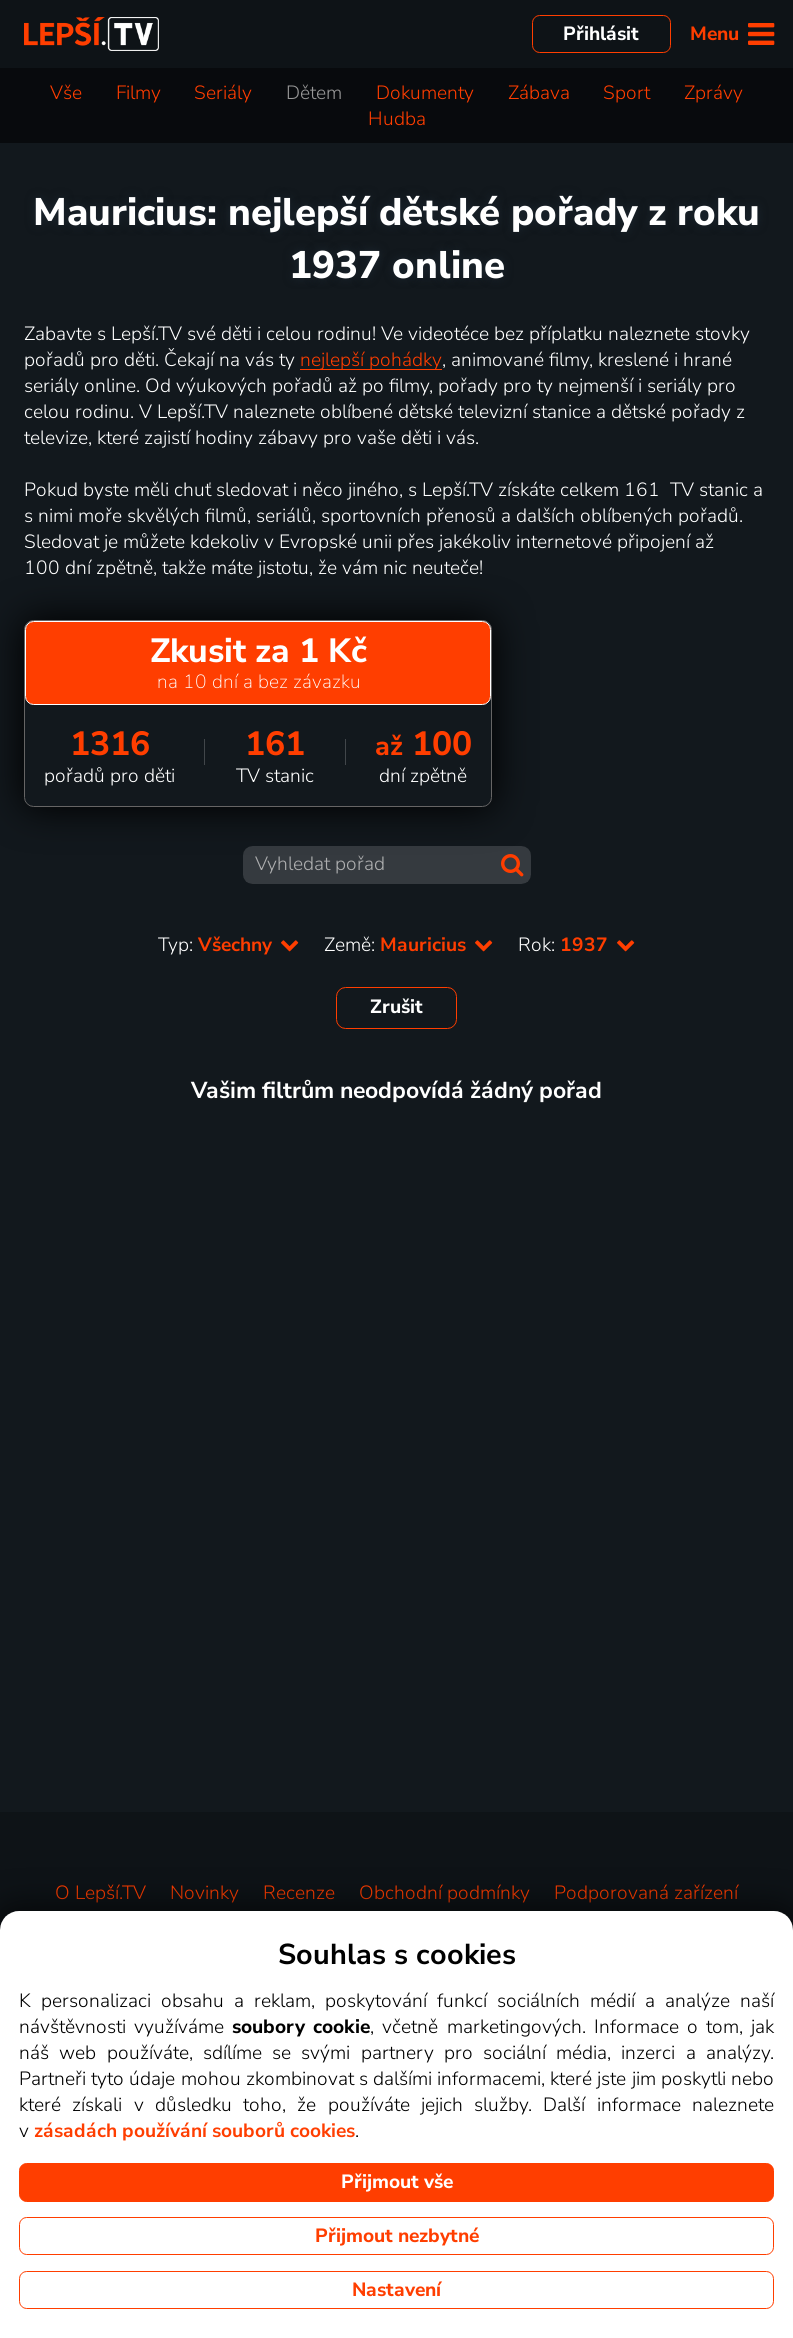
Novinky (204, 1893)
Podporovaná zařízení (646, 1893)
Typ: (229, 945)
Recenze (299, 1893)
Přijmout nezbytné (397, 2236)
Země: (409, 945)
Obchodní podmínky (444, 1893)
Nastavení (396, 2290)
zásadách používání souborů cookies (194, 2131)
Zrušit (396, 1007)
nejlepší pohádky (371, 360)
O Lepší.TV (100, 1893)
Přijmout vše (397, 2182)
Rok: (577, 945)
